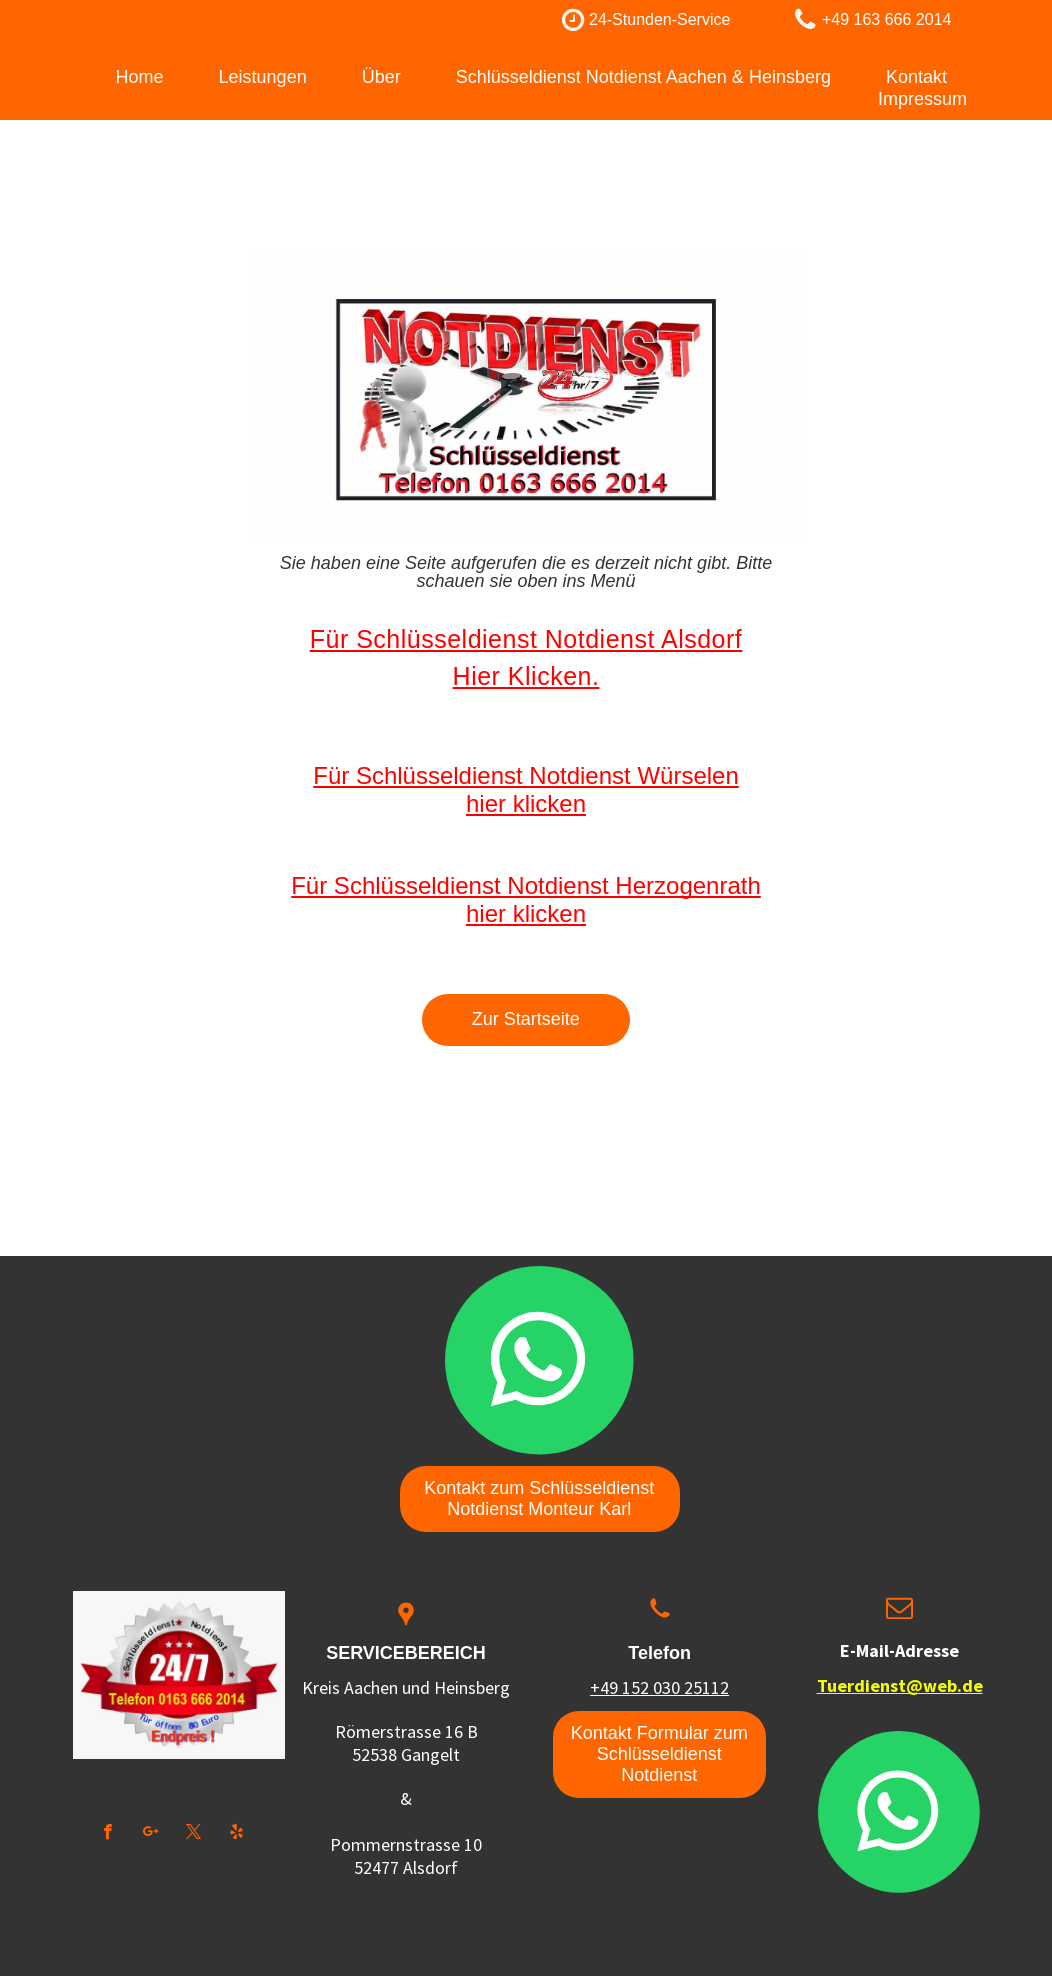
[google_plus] (150, 1834)
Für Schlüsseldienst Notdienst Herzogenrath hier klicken (526, 899)
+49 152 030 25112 (659, 1687)
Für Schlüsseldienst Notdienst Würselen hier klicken (526, 789)
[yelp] (236, 1834)
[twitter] (193, 1834)
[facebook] (107, 1834)
